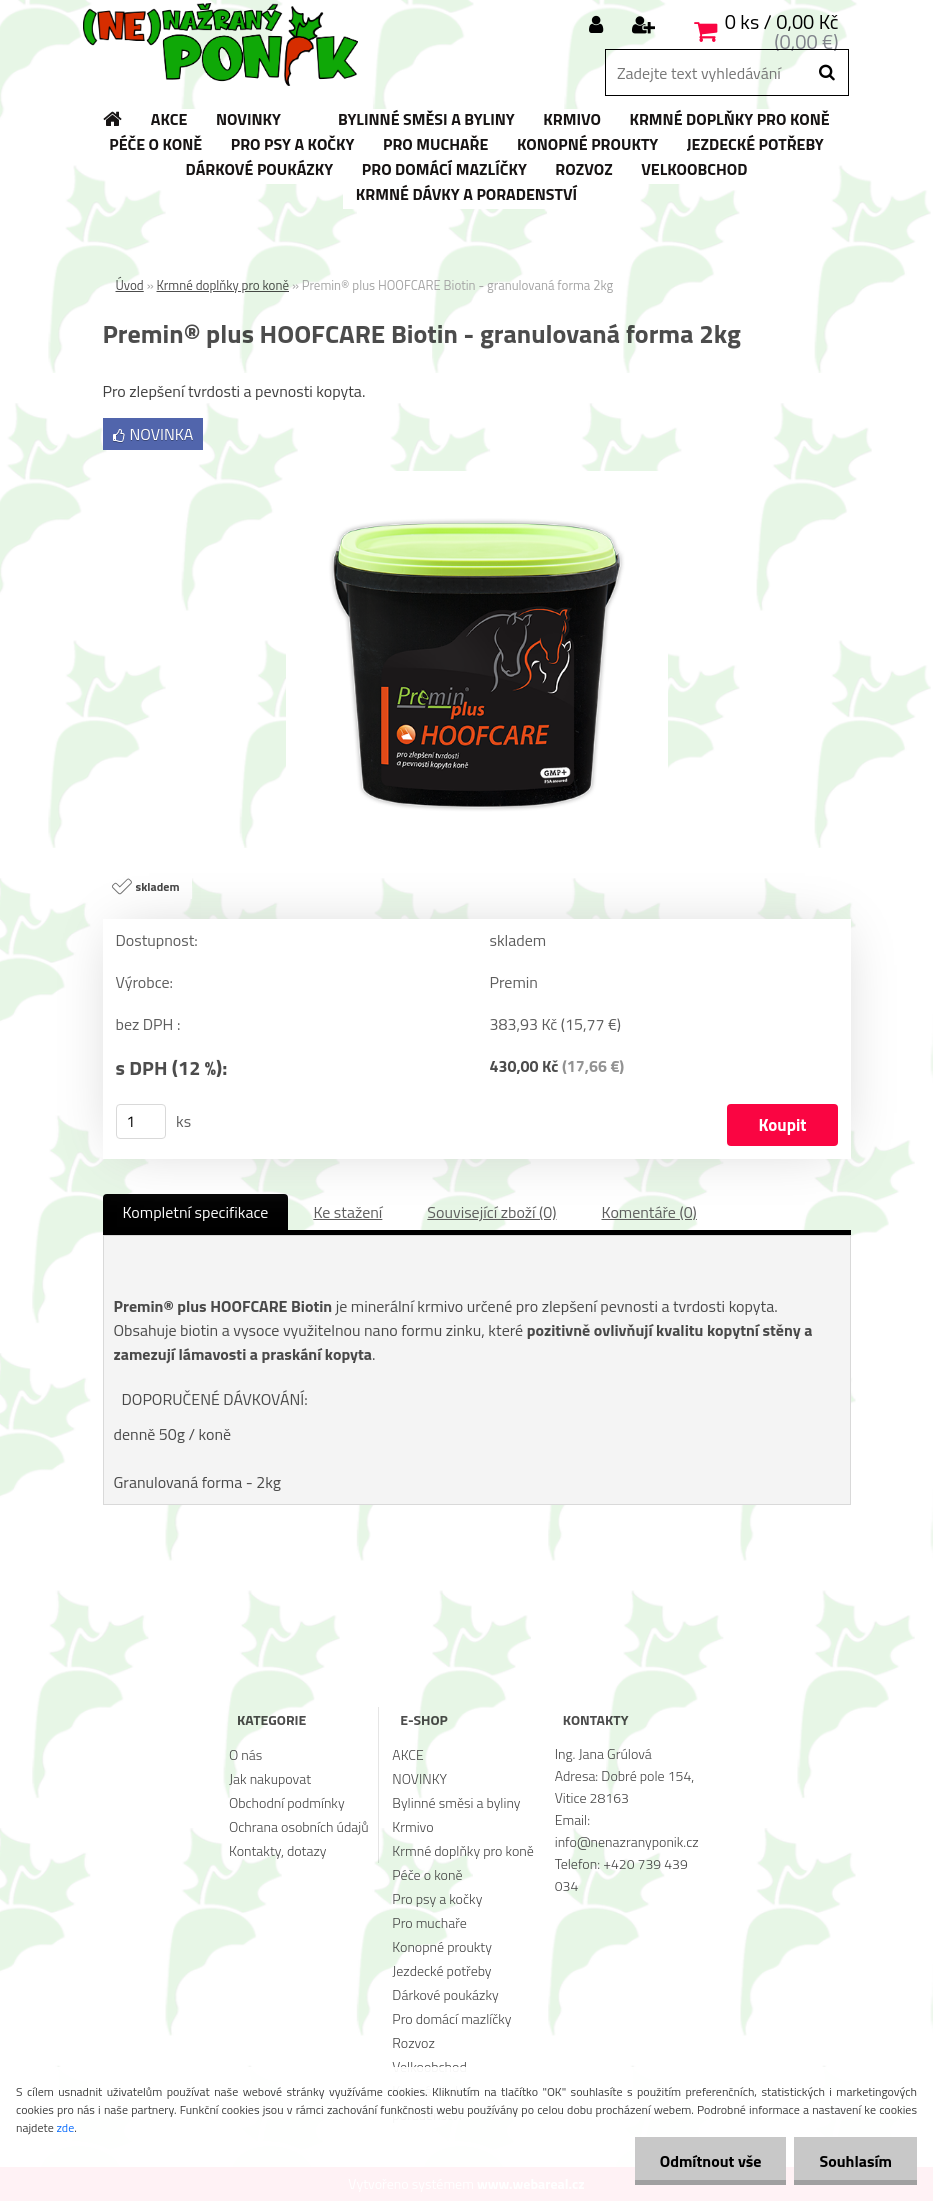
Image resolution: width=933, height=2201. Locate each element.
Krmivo (412, 1826)
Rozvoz (413, 2042)
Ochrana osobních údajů (299, 1826)
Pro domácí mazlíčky (451, 2018)
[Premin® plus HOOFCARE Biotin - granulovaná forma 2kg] (477, 479)
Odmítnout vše (711, 2161)
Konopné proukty (442, 1946)
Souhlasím (855, 2161)
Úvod (130, 285)
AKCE (407, 1754)
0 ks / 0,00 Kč (782, 21)
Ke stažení (347, 1212)
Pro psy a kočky (437, 1898)
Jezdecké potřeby (441, 1970)
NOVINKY (419, 1778)
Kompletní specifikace (196, 1212)
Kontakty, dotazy (277, 1850)
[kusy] (141, 1121)
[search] (826, 73)
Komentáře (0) (649, 1212)
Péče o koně (427, 1874)
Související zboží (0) (491, 1212)
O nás (245, 1754)
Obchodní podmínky (287, 1802)
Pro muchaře (429, 1922)
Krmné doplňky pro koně (223, 285)
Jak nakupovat (270, 1778)
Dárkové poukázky (445, 1994)
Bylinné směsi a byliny (456, 1802)
